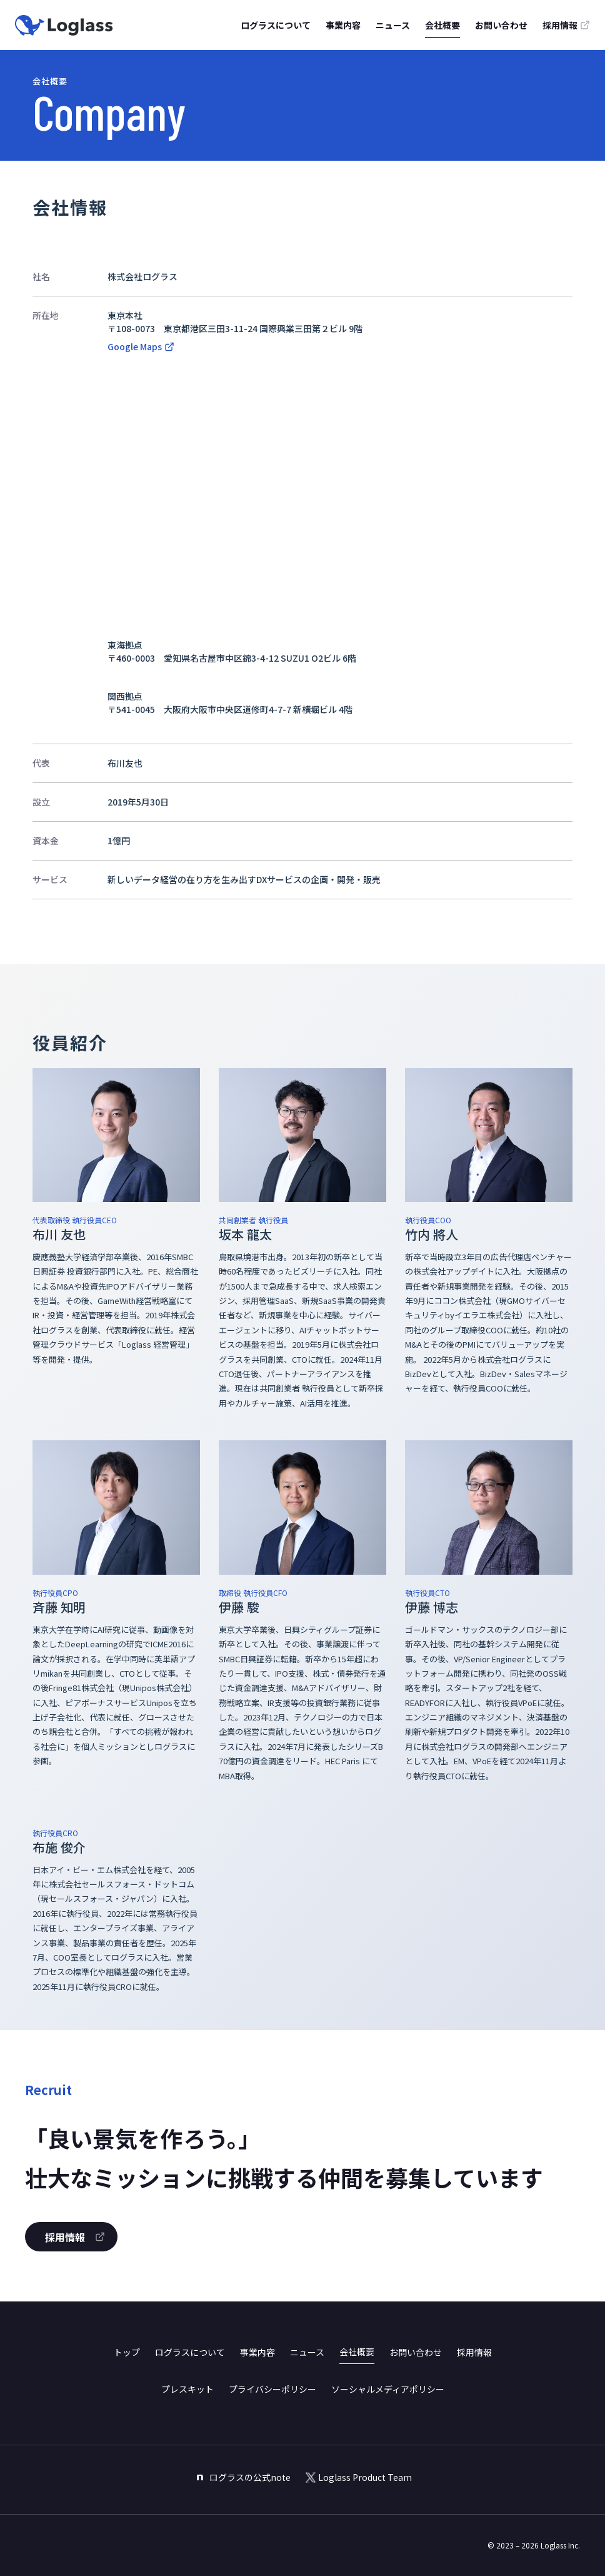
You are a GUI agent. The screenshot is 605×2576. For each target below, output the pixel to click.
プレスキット (187, 2389)
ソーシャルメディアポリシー (387, 2389)
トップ (127, 2352)
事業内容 (343, 25)
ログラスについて (276, 25)
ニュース (393, 25)
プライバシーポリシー (272, 2389)
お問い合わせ (501, 25)
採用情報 (474, 2352)
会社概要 (442, 25)
